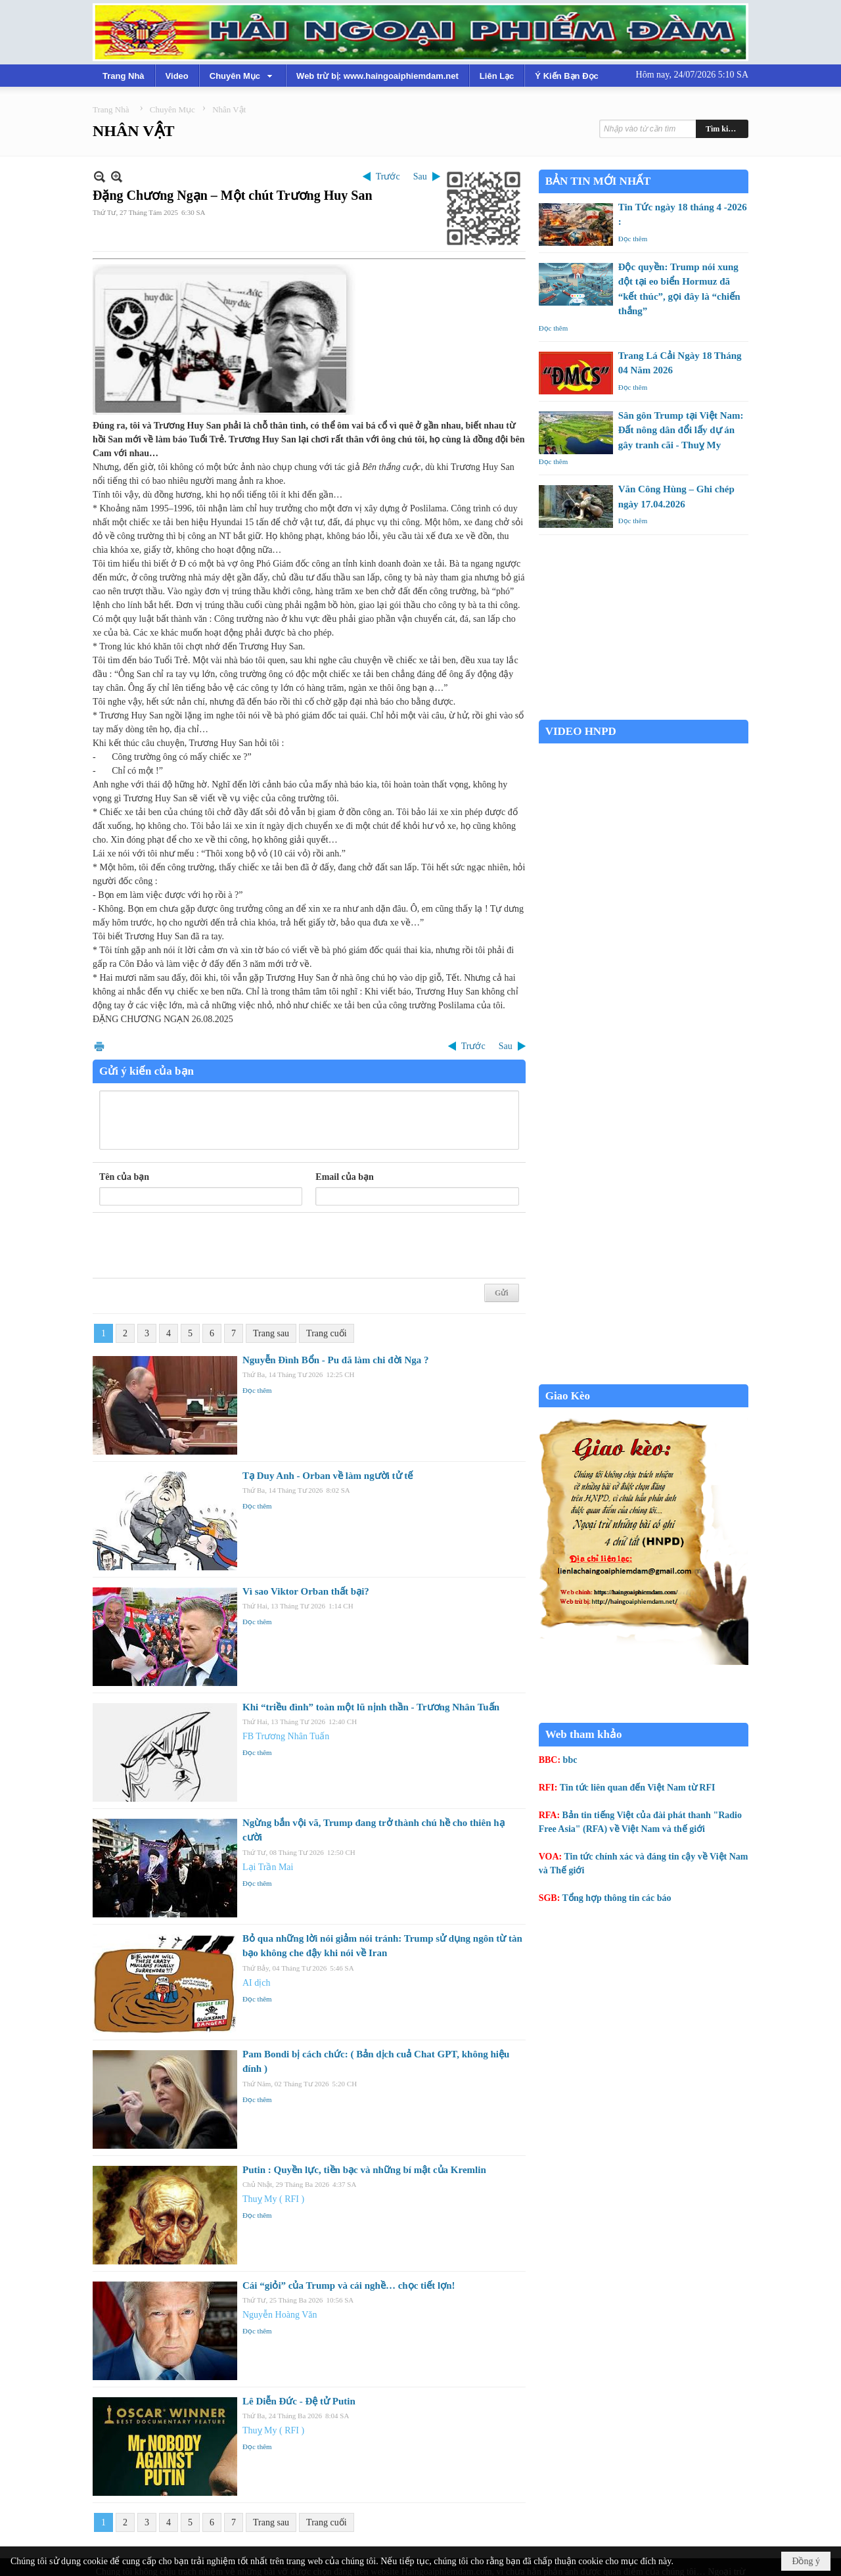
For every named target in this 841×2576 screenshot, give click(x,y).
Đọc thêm (257, 1390)
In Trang (99, 1046)
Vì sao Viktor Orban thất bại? (305, 1591)
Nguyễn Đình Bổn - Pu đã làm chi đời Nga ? (335, 1360)
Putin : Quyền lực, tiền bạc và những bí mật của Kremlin (364, 2170)
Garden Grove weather (643, 713)
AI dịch (256, 1983)
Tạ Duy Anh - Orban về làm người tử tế (327, 1475)
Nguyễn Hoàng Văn (279, 2315)
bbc (570, 1760)
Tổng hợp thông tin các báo (616, 1898)
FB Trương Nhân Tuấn (285, 1736)
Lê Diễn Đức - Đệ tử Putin (298, 2401)
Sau (420, 176)
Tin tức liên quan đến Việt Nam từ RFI (638, 1787)
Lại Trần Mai (267, 1867)
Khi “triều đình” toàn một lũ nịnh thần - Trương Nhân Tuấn (370, 1707)
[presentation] (199, 1245)
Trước (388, 176)
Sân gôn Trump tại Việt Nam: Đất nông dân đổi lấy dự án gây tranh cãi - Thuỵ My (681, 430)
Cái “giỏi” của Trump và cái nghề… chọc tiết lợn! (348, 2285)
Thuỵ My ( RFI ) (273, 2199)
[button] (242, 75)
